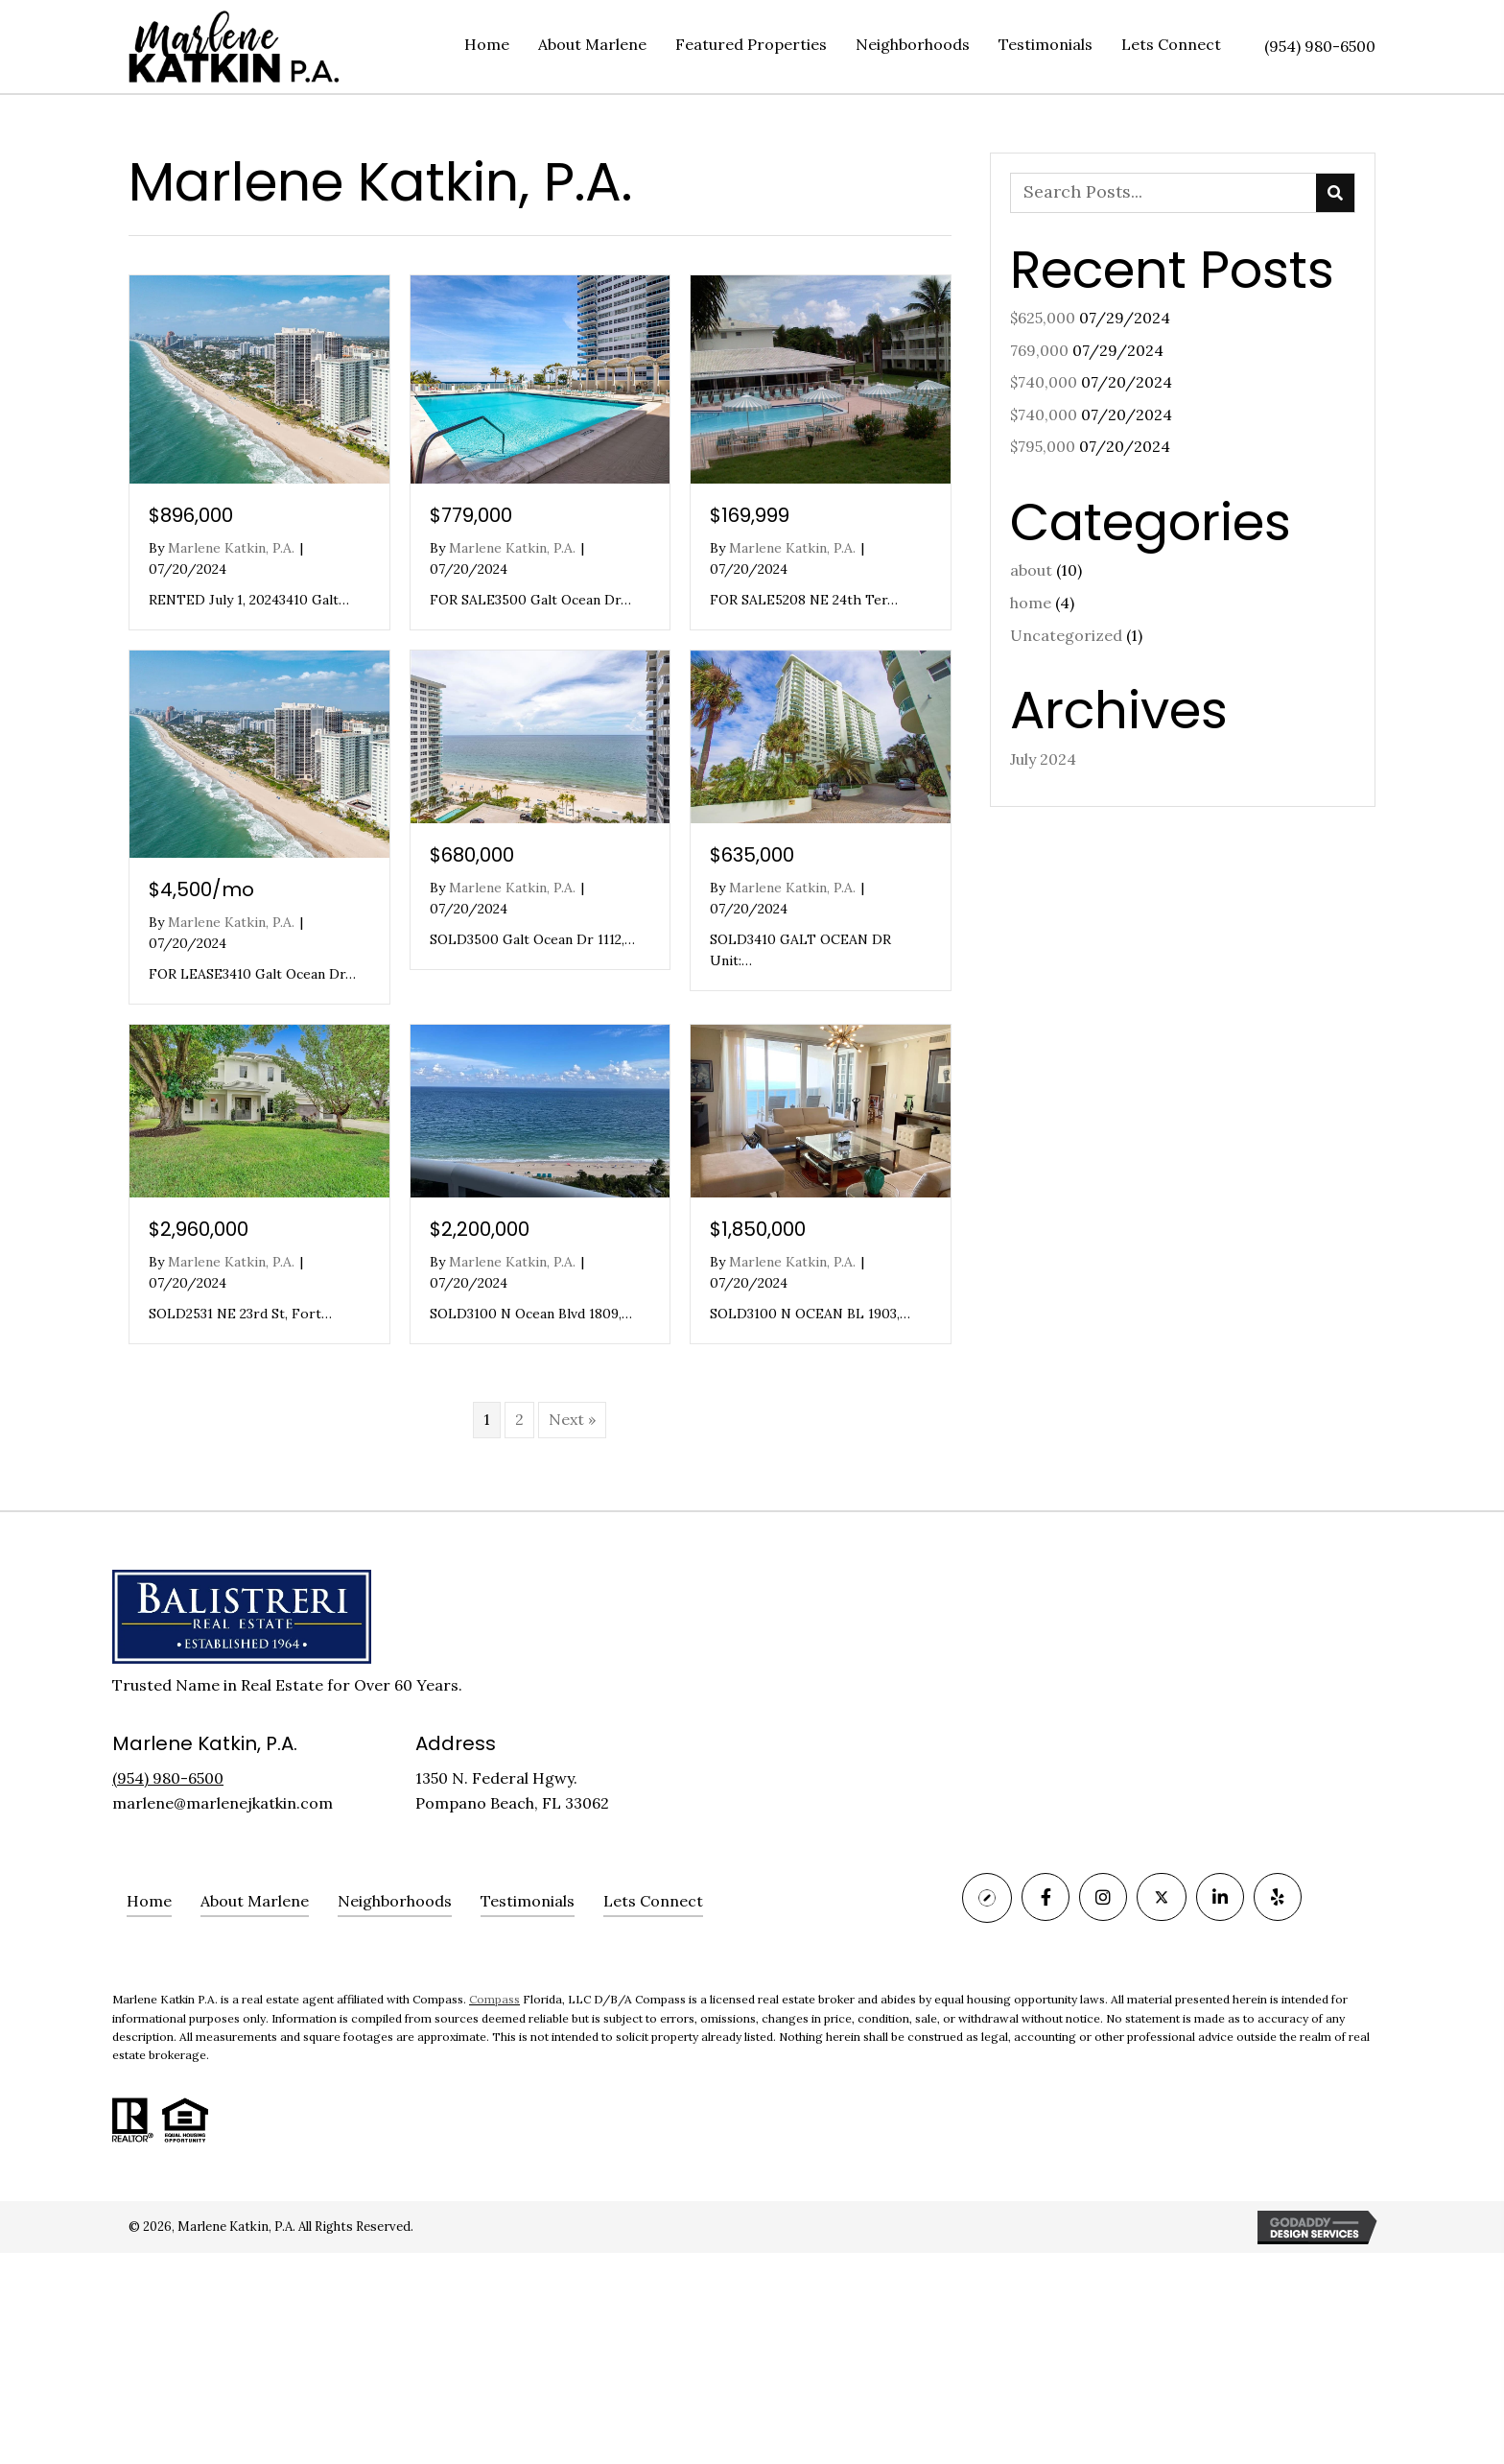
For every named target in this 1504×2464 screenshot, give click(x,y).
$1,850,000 (758, 1229)
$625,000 (1042, 317)
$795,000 (1042, 446)
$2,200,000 (479, 1229)
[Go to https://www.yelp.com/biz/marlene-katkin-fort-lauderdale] (1278, 1897)
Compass (494, 1999)
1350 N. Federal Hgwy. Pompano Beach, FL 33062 (512, 1790)
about (1031, 570)
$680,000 (472, 854)
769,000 (1039, 350)
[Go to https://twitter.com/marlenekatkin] (1162, 1897)
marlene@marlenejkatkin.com (222, 1802)
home (1030, 602)
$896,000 (191, 515)
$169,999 (749, 515)
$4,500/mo (201, 889)
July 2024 (1043, 759)
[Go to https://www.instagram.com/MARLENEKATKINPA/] (1103, 1897)
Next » (572, 1419)
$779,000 (471, 515)
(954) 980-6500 (1319, 46)
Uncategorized (1066, 635)
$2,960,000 (198, 1229)
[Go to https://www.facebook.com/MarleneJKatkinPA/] (1045, 1897)
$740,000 (1043, 381)
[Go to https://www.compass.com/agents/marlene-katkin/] (987, 1898)
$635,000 (752, 854)
